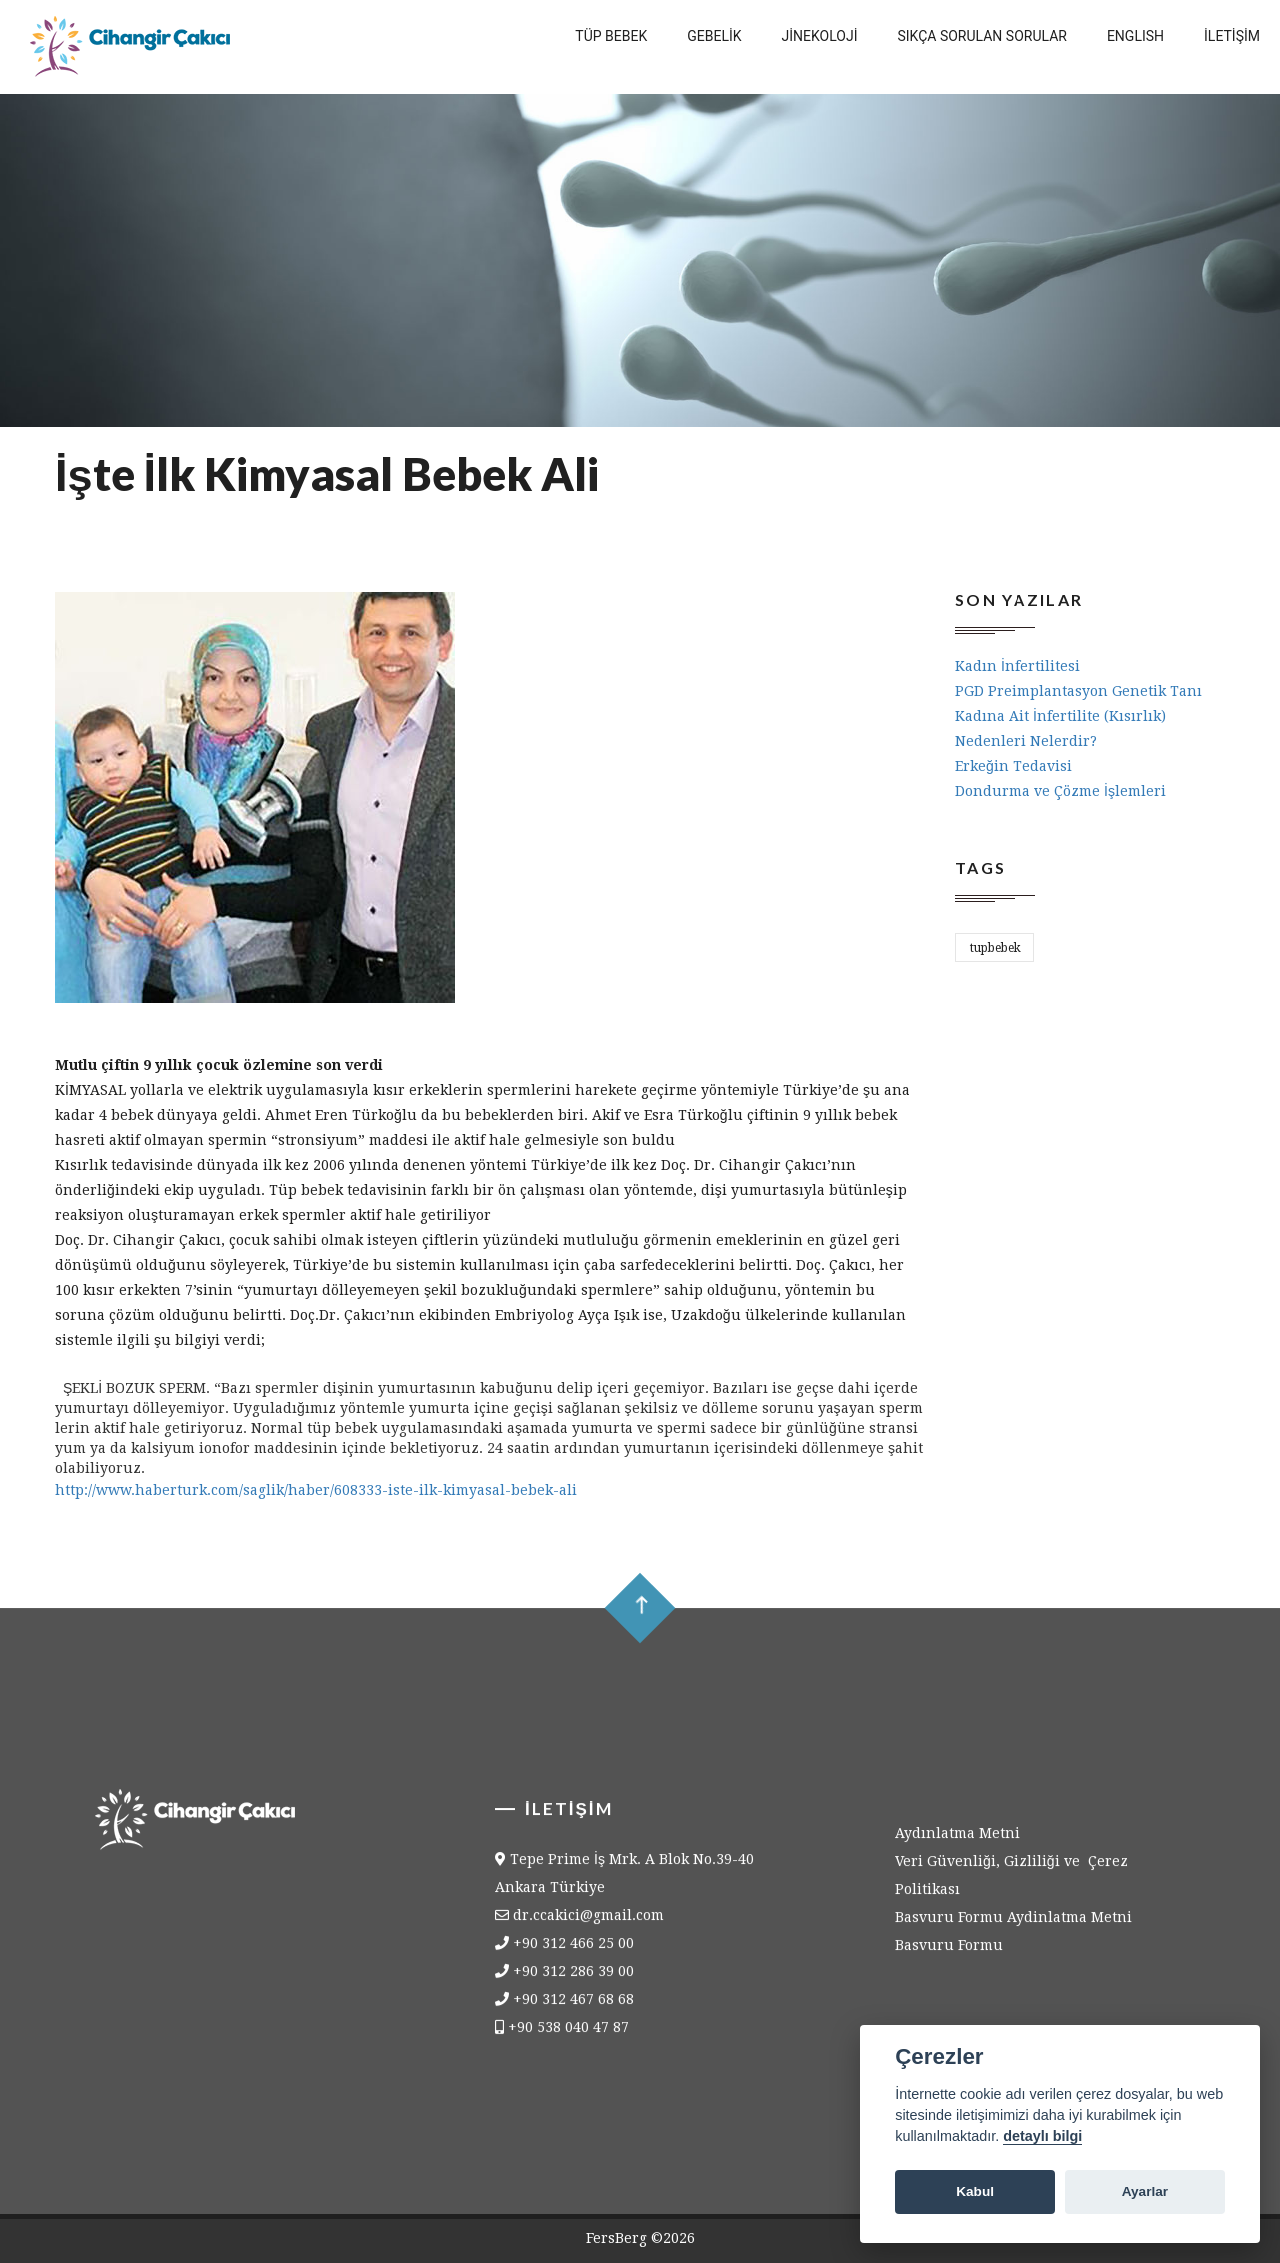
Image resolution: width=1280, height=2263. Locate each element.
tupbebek (995, 948)
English (1135, 36)
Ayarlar (1145, 2191)
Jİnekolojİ (820, 36)
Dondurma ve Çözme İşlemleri (1060, 791)
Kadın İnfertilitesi (1017, 666)
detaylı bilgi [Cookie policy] (1042, 2136)
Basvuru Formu (949, 1956)
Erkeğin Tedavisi (1013, 766)
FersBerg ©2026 (640, 2238)
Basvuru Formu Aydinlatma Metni (1013, 1928)
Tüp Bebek (611, 36)
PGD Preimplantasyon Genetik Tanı (1078, 691)
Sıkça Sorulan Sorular (982, 36)
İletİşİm (1232, 36)
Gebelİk (714, 36)
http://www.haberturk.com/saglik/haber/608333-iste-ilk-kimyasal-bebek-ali (316, 1490)
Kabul (975, 2191)
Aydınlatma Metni (957, 1844)
